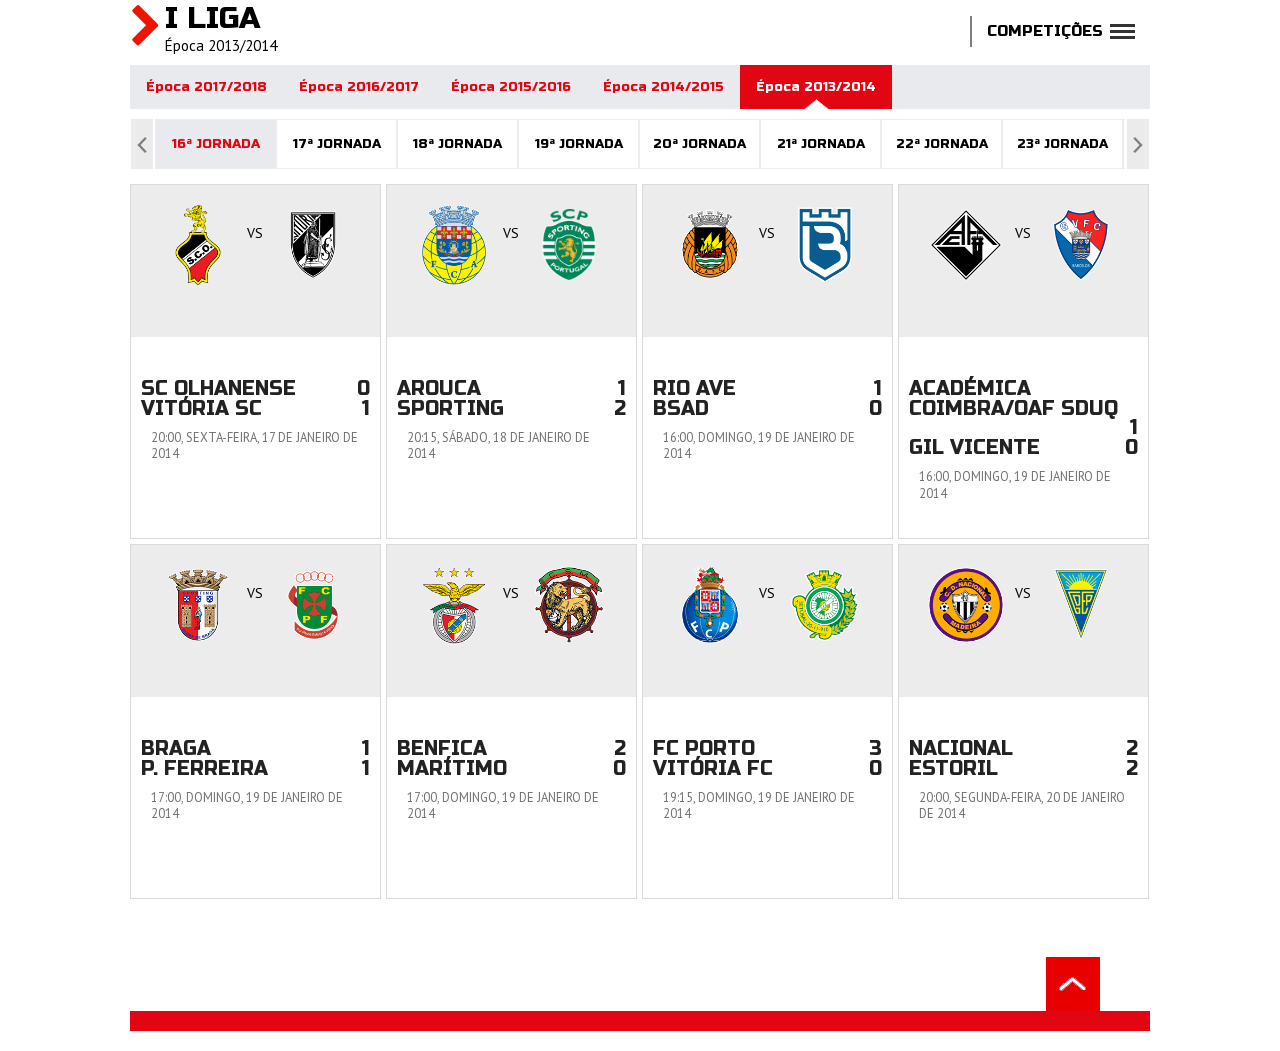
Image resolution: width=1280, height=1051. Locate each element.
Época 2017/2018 (206, 87)
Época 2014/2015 (663, 87)
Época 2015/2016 (511, 87)
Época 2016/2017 (359, 87)
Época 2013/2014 (816, 87)
